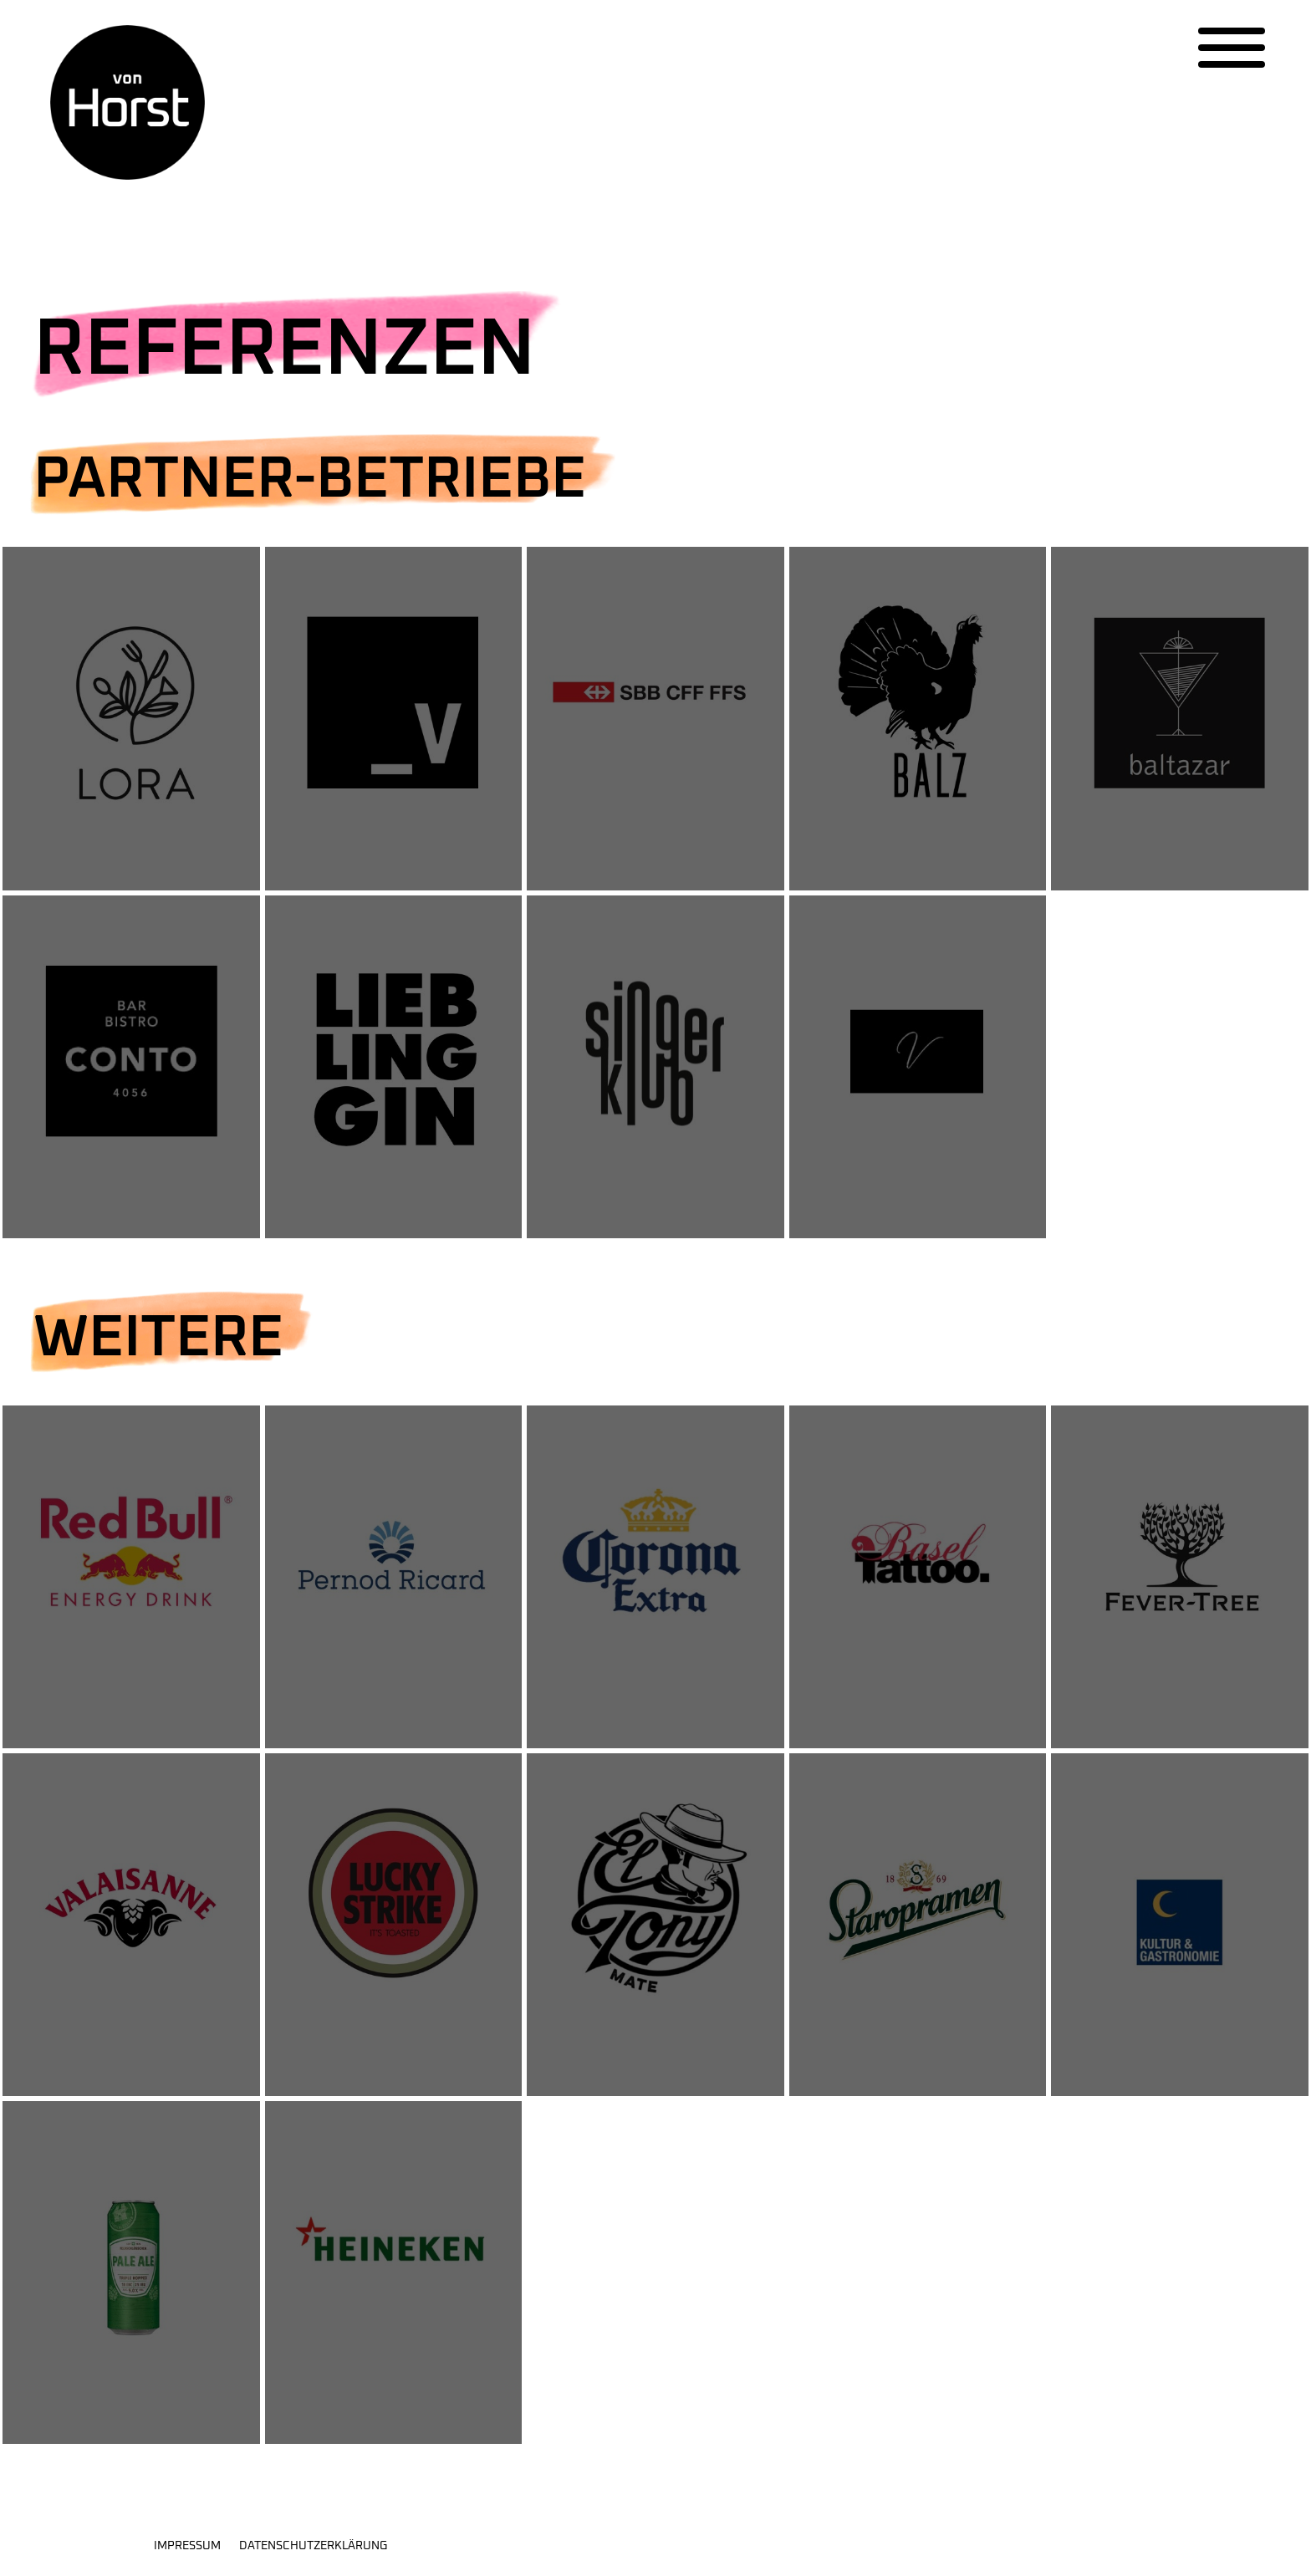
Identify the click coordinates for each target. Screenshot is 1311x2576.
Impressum (187, 2546)
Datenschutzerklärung (313, 2546)
